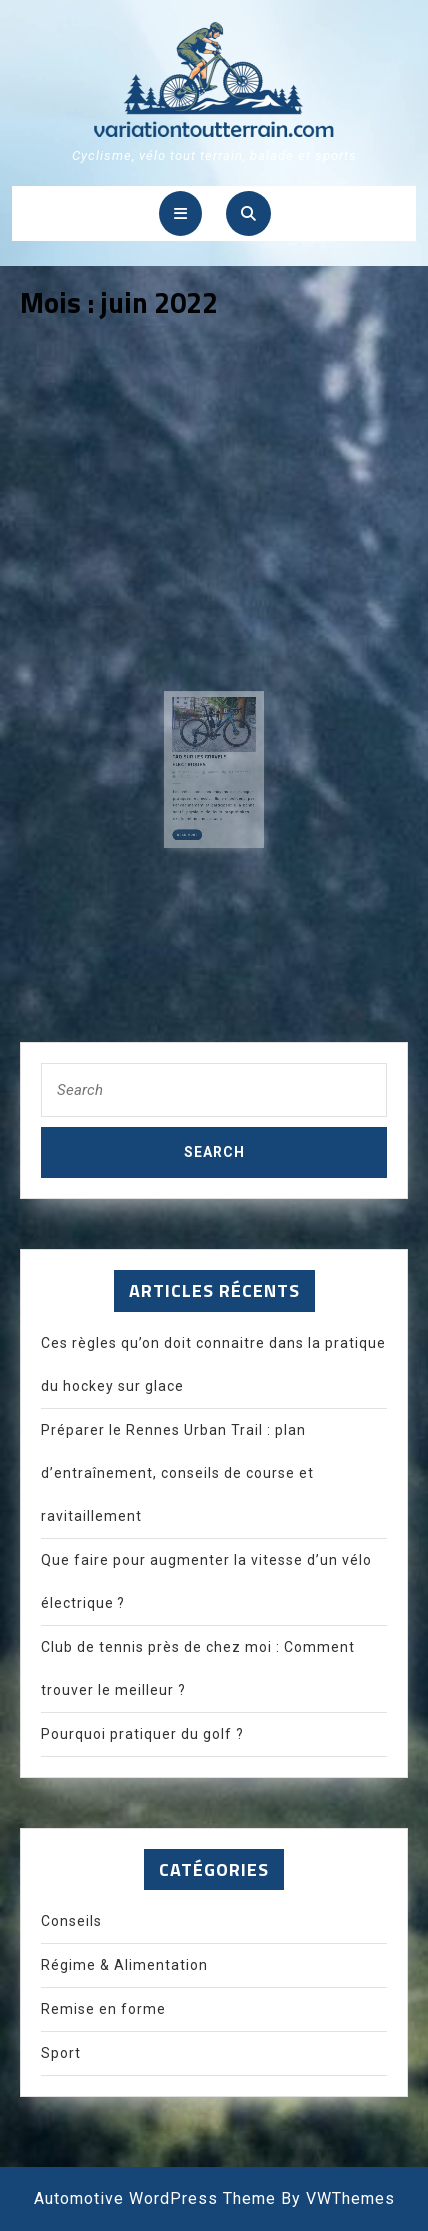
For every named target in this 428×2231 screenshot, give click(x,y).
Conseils (71, 1921)
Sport (61, 2053)
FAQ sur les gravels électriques (202, 764)
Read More (193, 829)
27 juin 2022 (192, 774)
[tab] (180, 213)
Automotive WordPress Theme (155, 2198)
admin (213, 774)
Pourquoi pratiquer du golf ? (142, 1734)
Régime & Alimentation (124, 1965)
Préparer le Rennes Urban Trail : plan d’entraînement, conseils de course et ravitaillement (177, 1473)
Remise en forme (103, 2009)
